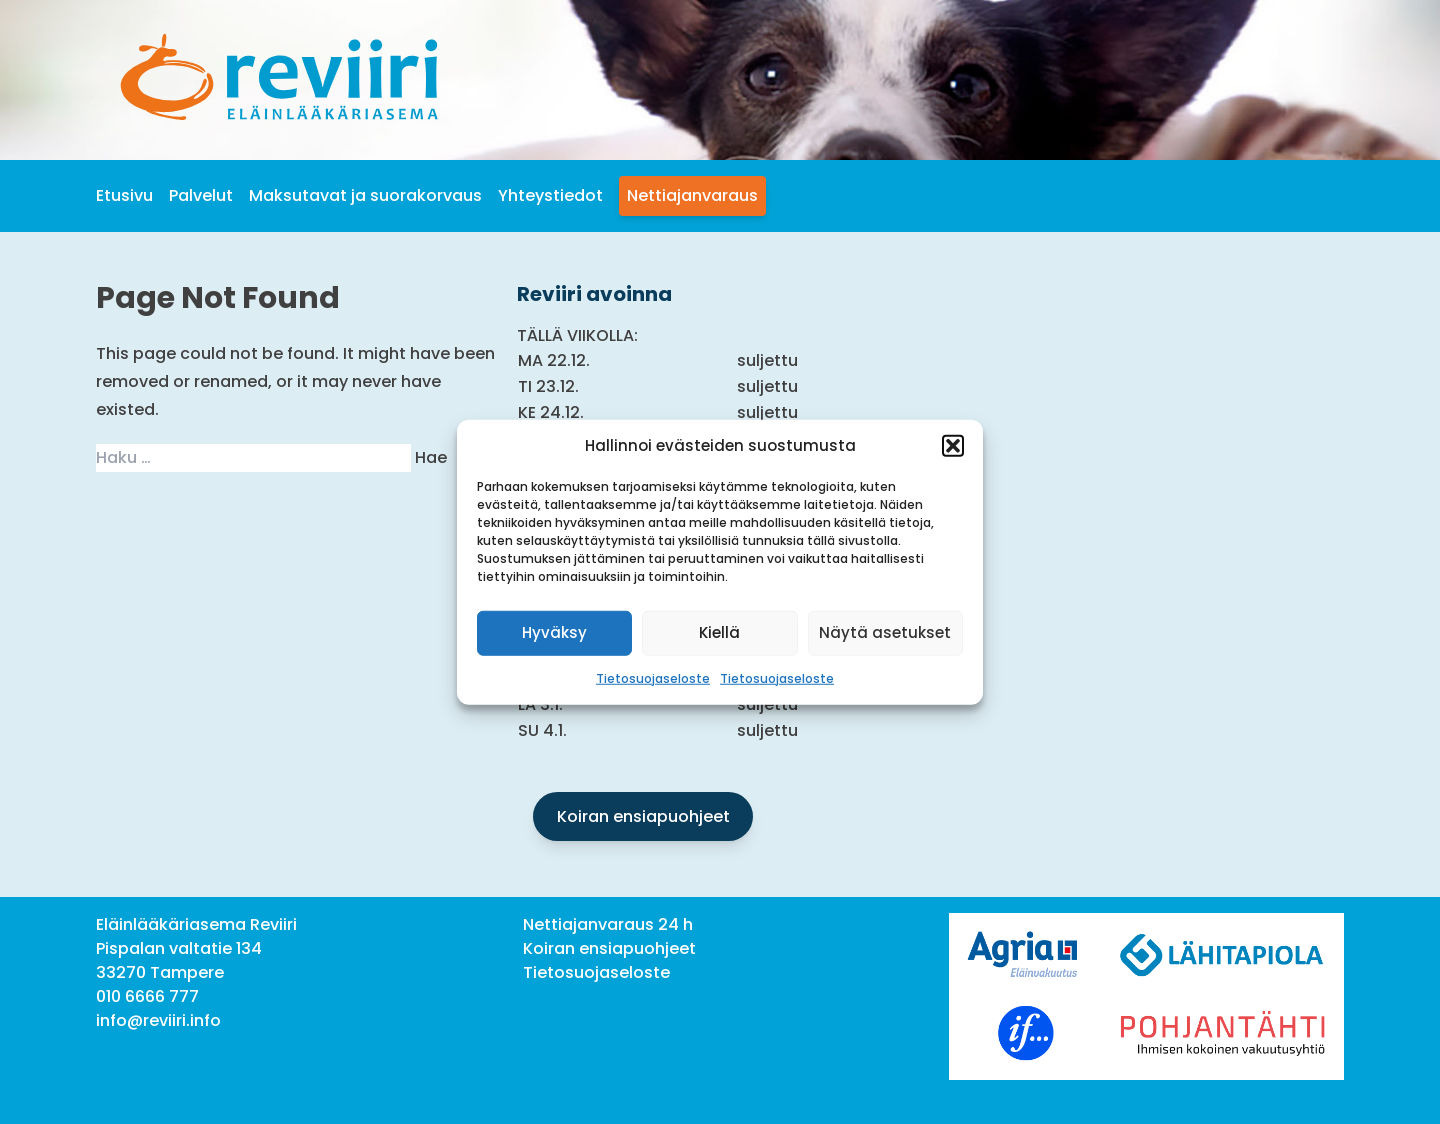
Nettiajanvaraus (692, 195)
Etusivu (124, 195)
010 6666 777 (147, 996)
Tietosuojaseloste (653, 677)
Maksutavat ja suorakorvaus (365, 195)
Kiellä (719, 632)
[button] (953, 446)
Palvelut (201, 195)
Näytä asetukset (885, 632)
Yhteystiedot (550, 195)
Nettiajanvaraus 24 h (608, 924)
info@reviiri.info (158, 1020)
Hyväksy (554, 632)
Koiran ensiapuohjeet (643, 816)
